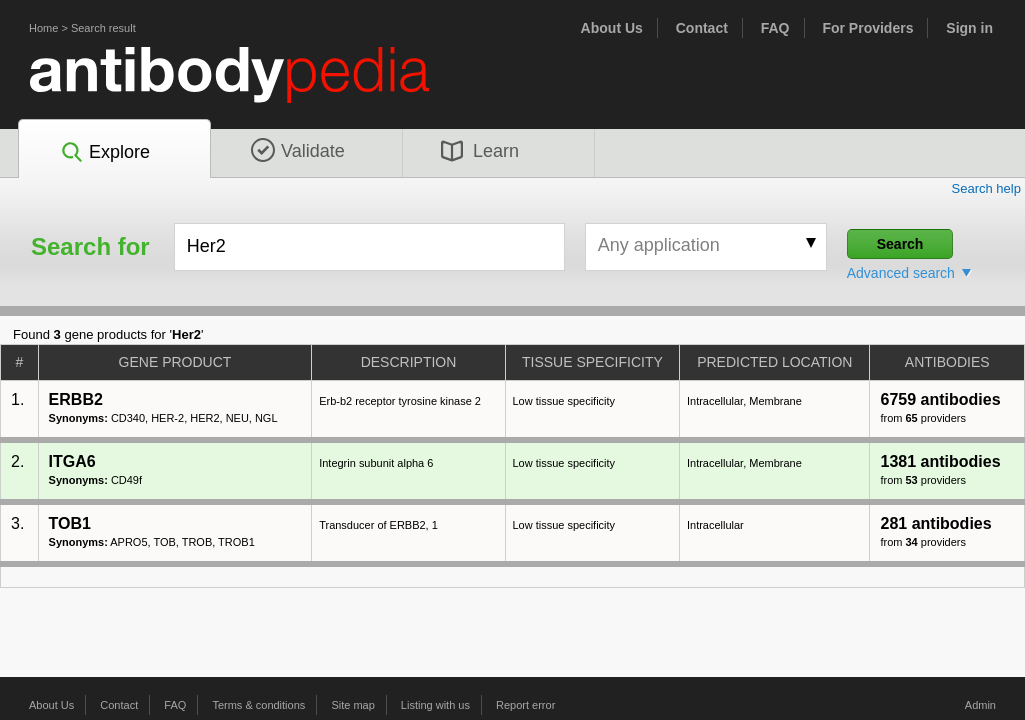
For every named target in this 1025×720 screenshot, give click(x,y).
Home (43, 28)
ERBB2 (76, 399)
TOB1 (70, 523)
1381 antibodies (940, 461)
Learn (480, 151)
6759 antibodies (940, 399)
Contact (702, 28)
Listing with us (435, 705)
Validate (298, 151)
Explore (104, 153)
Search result (103, 28)
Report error (525, 705)
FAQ (775, 28)
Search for (90, 247)
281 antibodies (935, 523)
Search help (986, 188)
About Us (612, 28)
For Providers (867, 28)
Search (900, 244)
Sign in (969, 28)
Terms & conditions (258, 705)
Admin (980, 705)
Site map (352, 705)
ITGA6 (72, 461)
